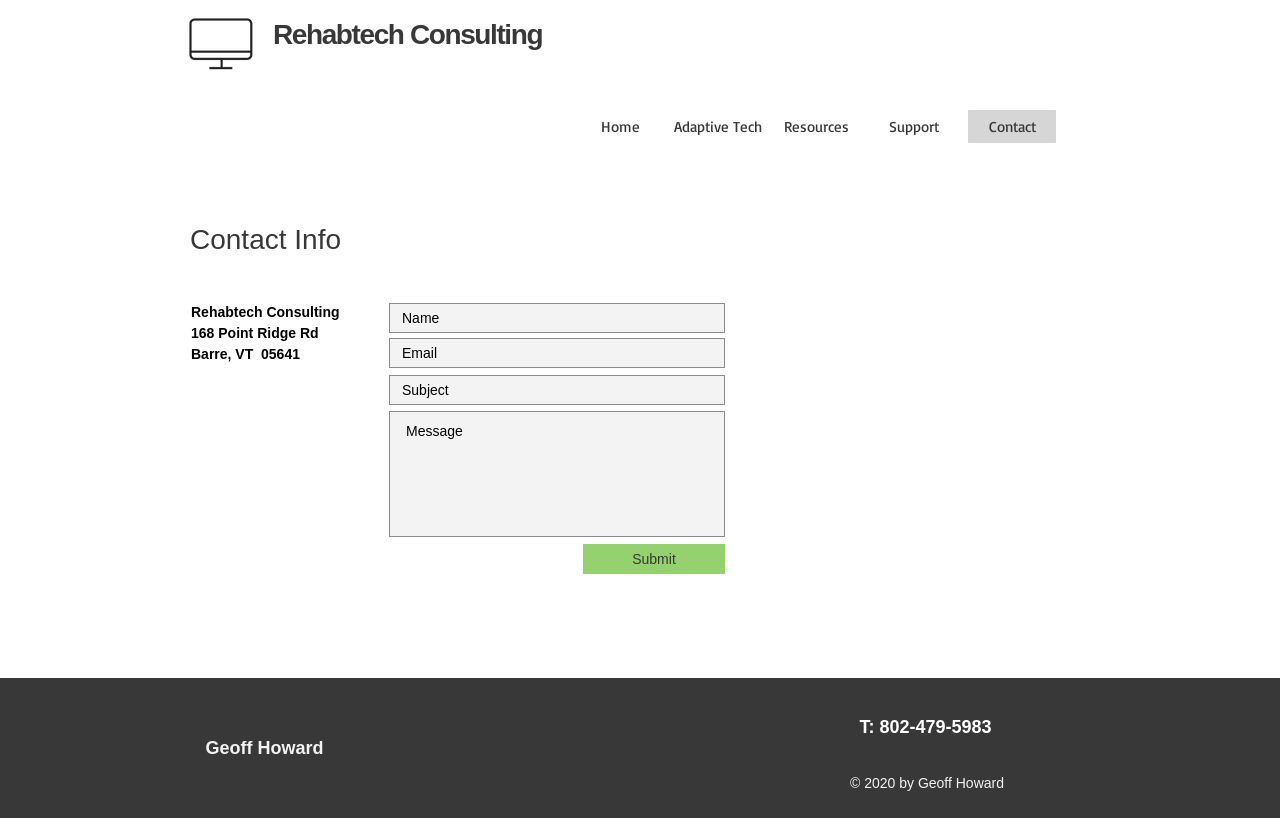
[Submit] (654, 559)
